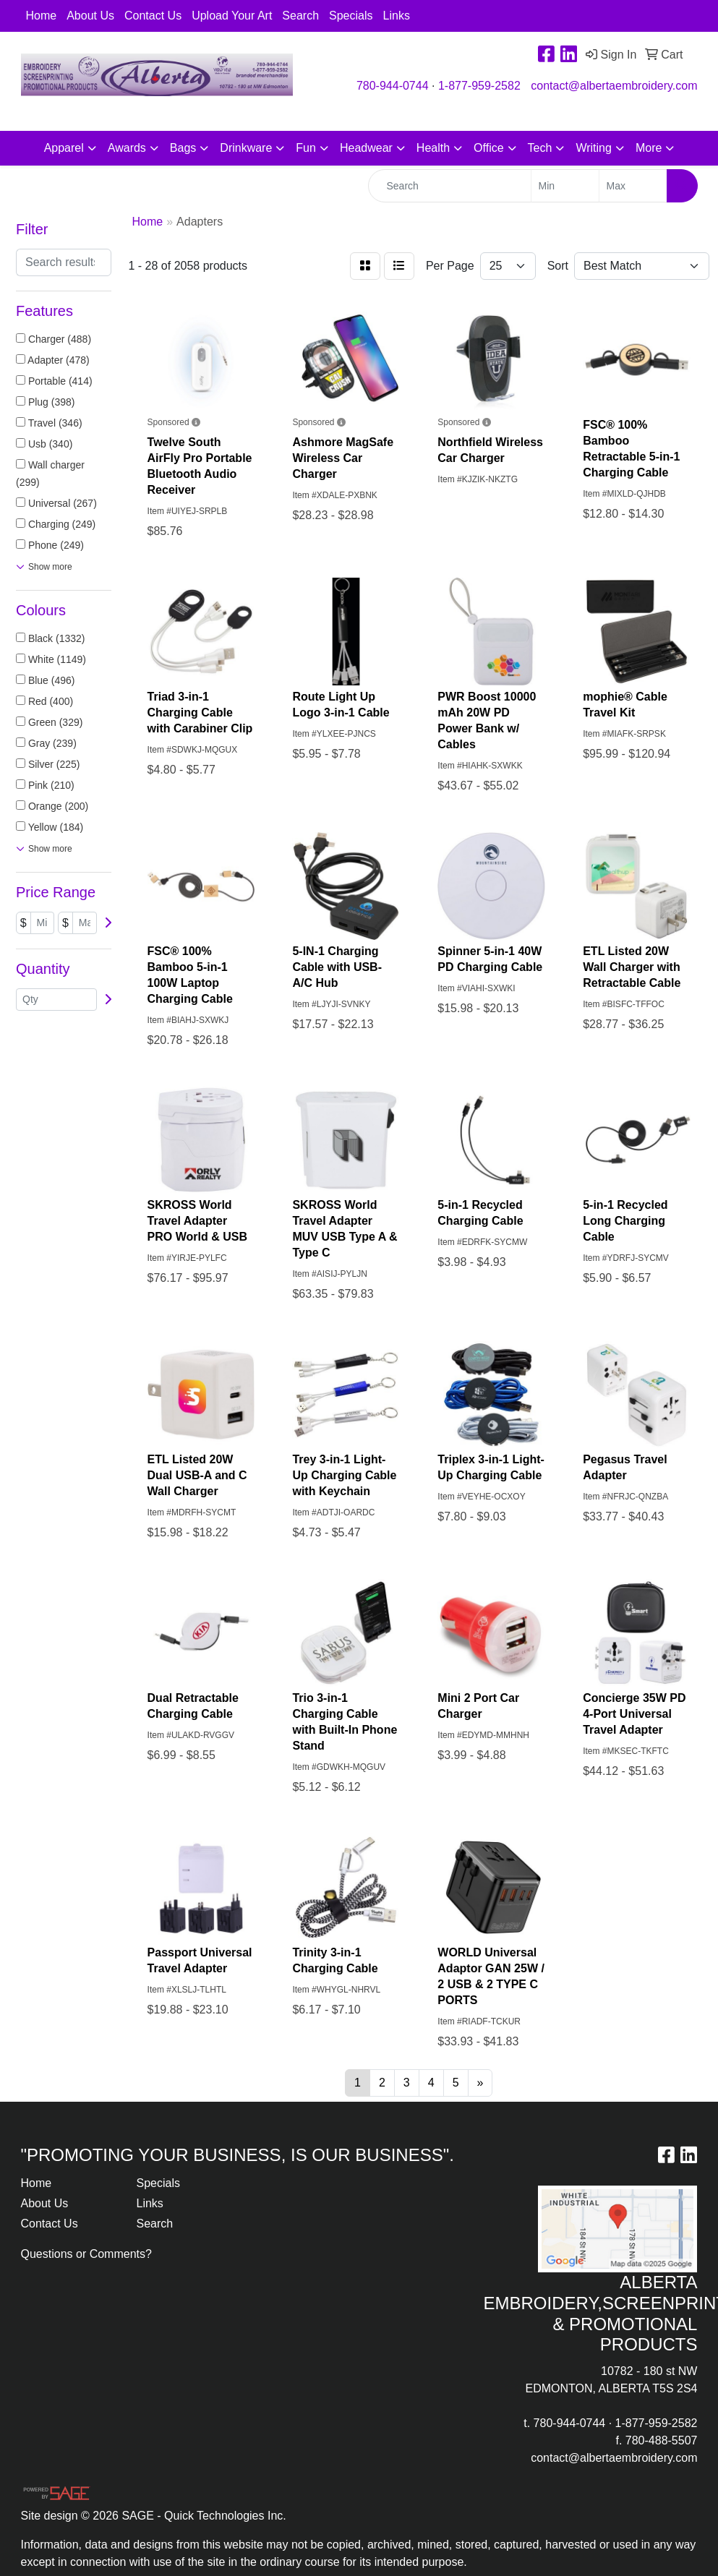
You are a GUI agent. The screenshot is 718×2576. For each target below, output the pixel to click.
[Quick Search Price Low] (565, 185)
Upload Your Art (232, 15)
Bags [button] (183, 148)
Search (300, 15)
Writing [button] (594, 148)
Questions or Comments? (86, 2254)
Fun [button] (306, 148)
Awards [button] (127, 148)
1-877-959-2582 (479, 86)
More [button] (649, 148)
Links (396, 15)
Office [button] (489, 148)
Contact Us (152, 15)
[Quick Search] (449, 185)
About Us (90, 15)
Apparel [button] (64, 148)
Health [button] (433, 148)
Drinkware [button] (246, 148)
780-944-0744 (392, 86)
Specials (350, 15)
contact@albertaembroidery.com (614, 86)
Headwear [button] (366, 148)
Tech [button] (540, 148)
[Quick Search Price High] (633, 185)
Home (41, 15)
